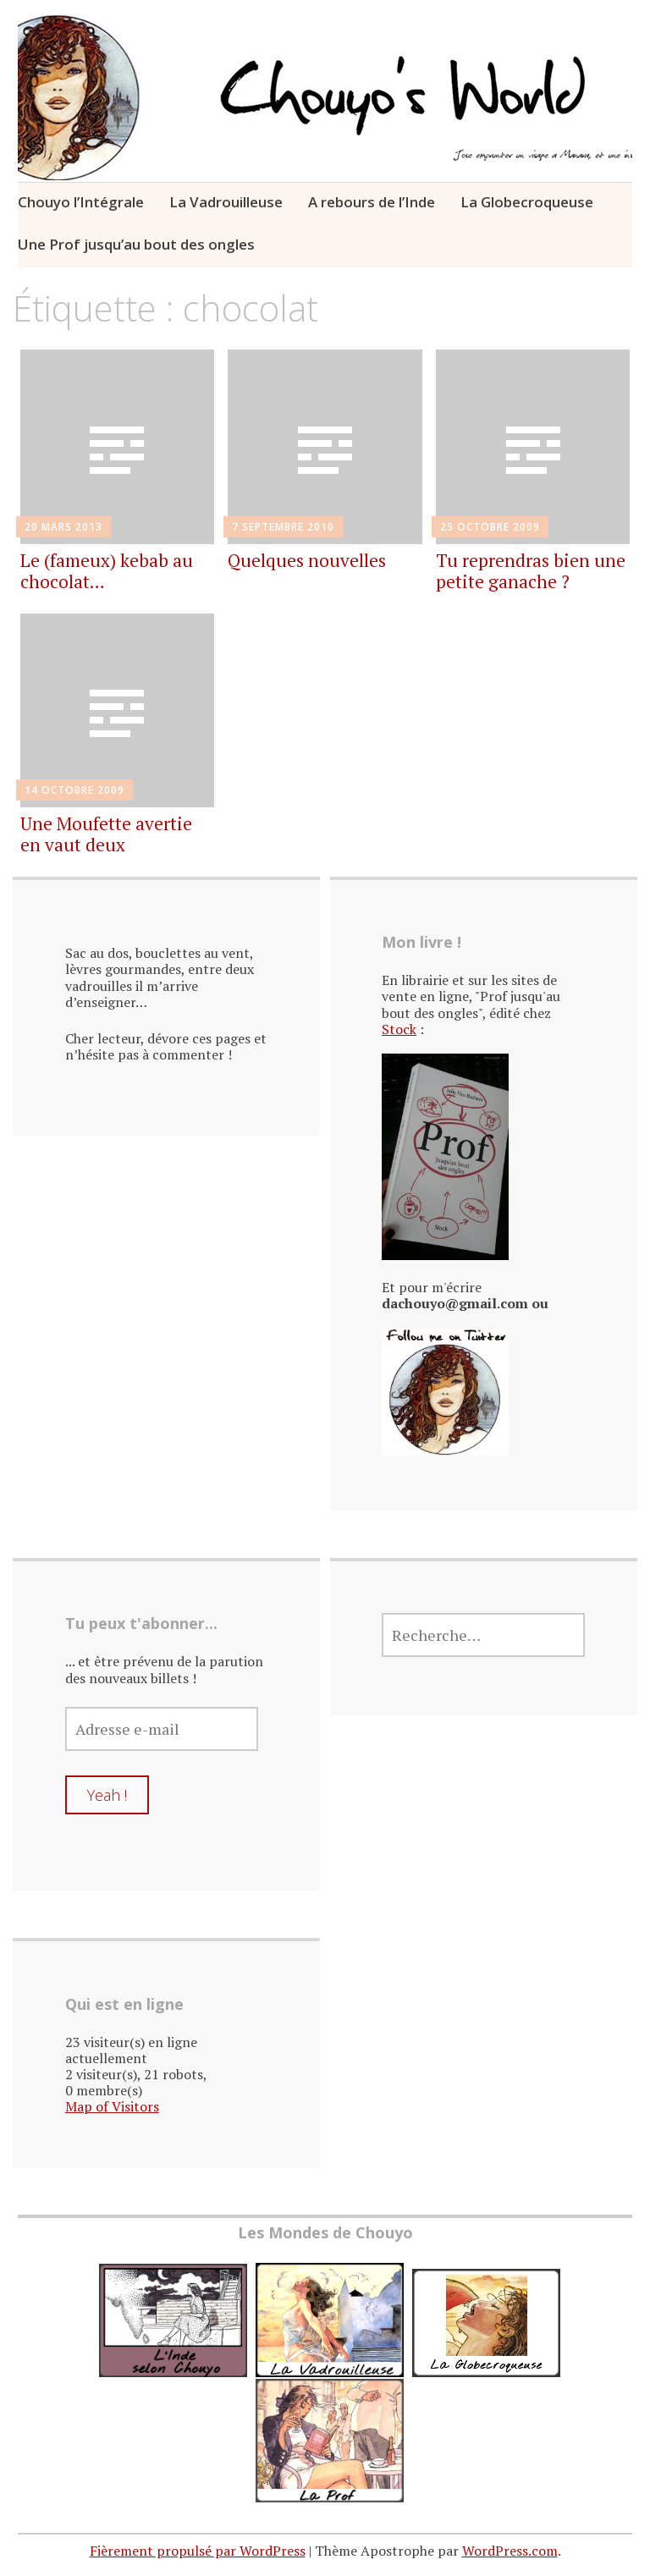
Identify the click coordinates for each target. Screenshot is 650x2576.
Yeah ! (107, 1795)
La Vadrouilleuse (226, 202)
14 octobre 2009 (74, 790)
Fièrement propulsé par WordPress (198, 2550)
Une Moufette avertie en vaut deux (106, 834)
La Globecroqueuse (526, 202)
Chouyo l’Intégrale (81, 202)
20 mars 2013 (63, 527)
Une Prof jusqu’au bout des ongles (136, 244)
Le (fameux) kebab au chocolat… (106, 570)
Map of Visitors (112, 2106)
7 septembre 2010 (283, 527)
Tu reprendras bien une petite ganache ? (530, 570)
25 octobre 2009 (490, 527)
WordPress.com (510, 2550)
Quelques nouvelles (307, 560)
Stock (399, 1029)
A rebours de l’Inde (371, 202)
